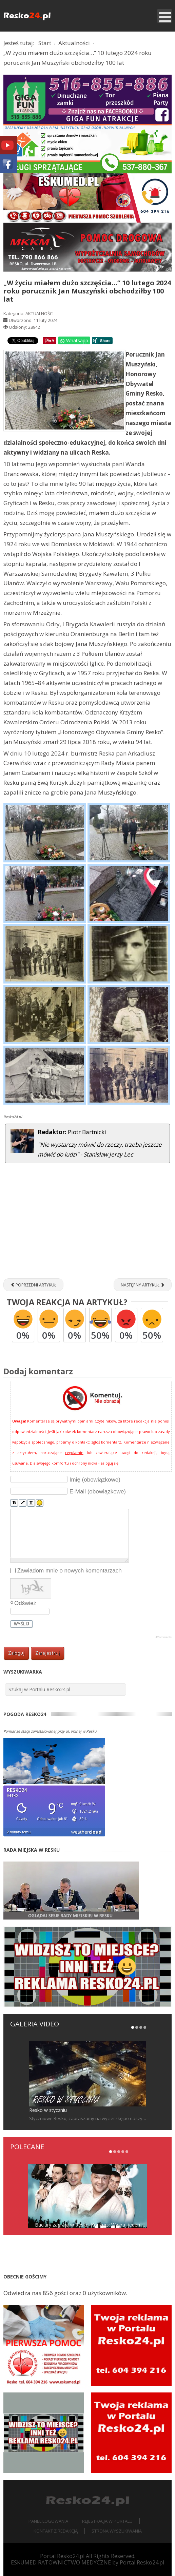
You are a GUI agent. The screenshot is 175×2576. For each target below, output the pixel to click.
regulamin (74, 1452)
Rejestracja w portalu (107, 2521)
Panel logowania (48, 2521)
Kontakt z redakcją (56, 2531)
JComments (163, 1637)
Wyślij (21, 1624)
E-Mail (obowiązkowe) (98, 1491)
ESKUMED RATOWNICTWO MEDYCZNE (61, 2562)
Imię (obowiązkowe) (95, 1479)
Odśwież (25, 1603)
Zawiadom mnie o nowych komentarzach (69, 1570)
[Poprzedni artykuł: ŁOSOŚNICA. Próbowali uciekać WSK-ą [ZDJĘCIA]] (33, 1284)
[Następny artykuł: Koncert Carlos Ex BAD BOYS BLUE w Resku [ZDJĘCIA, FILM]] (143, 1284)
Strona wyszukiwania (117, 2531)
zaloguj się (109, 1463)
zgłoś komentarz (106, 1442)
